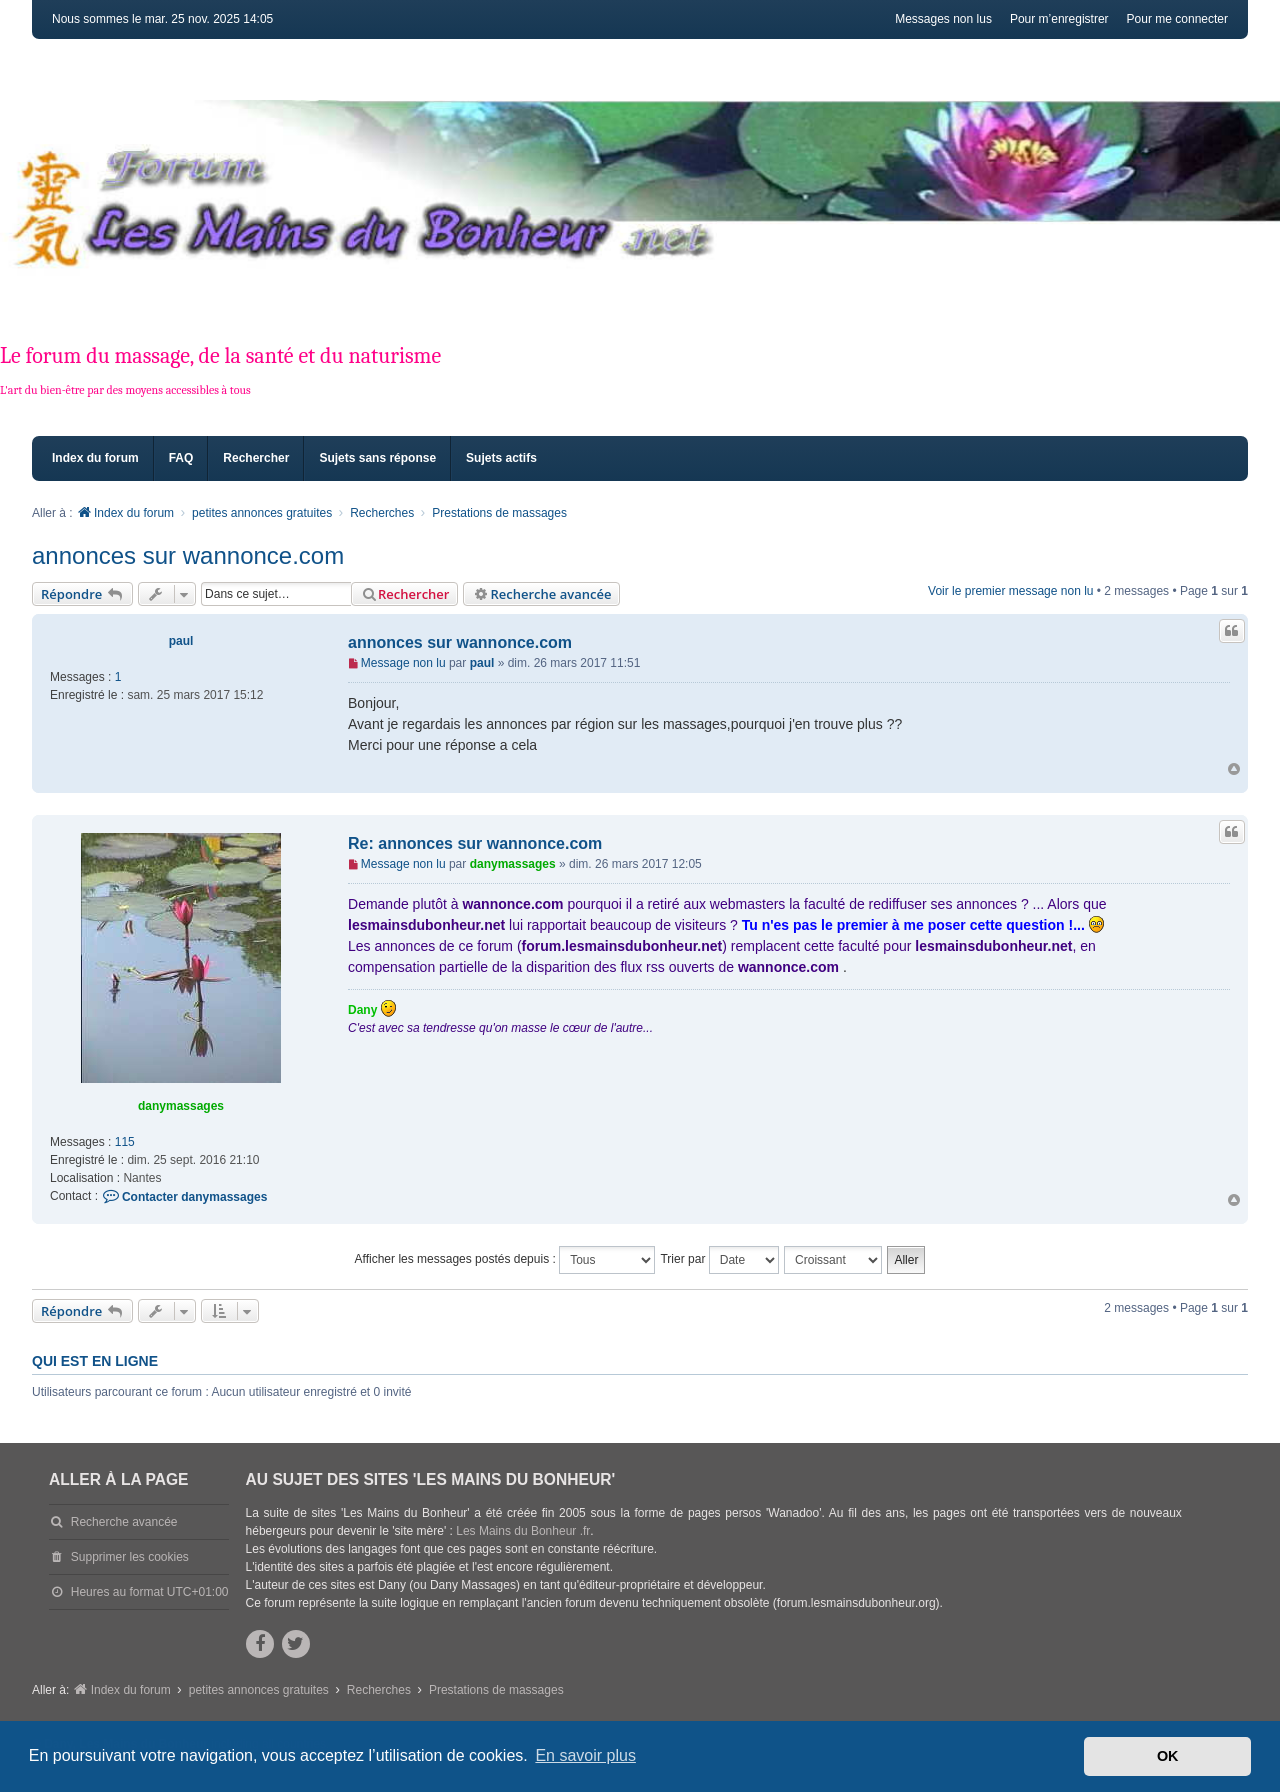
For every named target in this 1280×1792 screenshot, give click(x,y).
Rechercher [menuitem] (256, 458)
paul (181, 641)
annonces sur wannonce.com (188, 555)
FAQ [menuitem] (181, 458)
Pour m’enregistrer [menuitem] (1059, 19)
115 (125, 1142)
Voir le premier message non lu (1010, 591)
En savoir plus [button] (585, 1755)
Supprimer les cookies (130, 1557)
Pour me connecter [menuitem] (1177, 19)
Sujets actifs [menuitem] (501, 458)
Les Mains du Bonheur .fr (523, 1531)
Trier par (719, 1260)
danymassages (181, 1106)
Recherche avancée (541, 594)
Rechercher (404, 594)
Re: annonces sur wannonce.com (475, 843)
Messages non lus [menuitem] (943, 19)
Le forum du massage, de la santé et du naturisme (220, 356)
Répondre (82, 594)
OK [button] (1168, 1756)
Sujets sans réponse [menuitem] (377, 458)
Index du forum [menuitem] (95, 458)
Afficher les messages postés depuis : (505, 1260)
